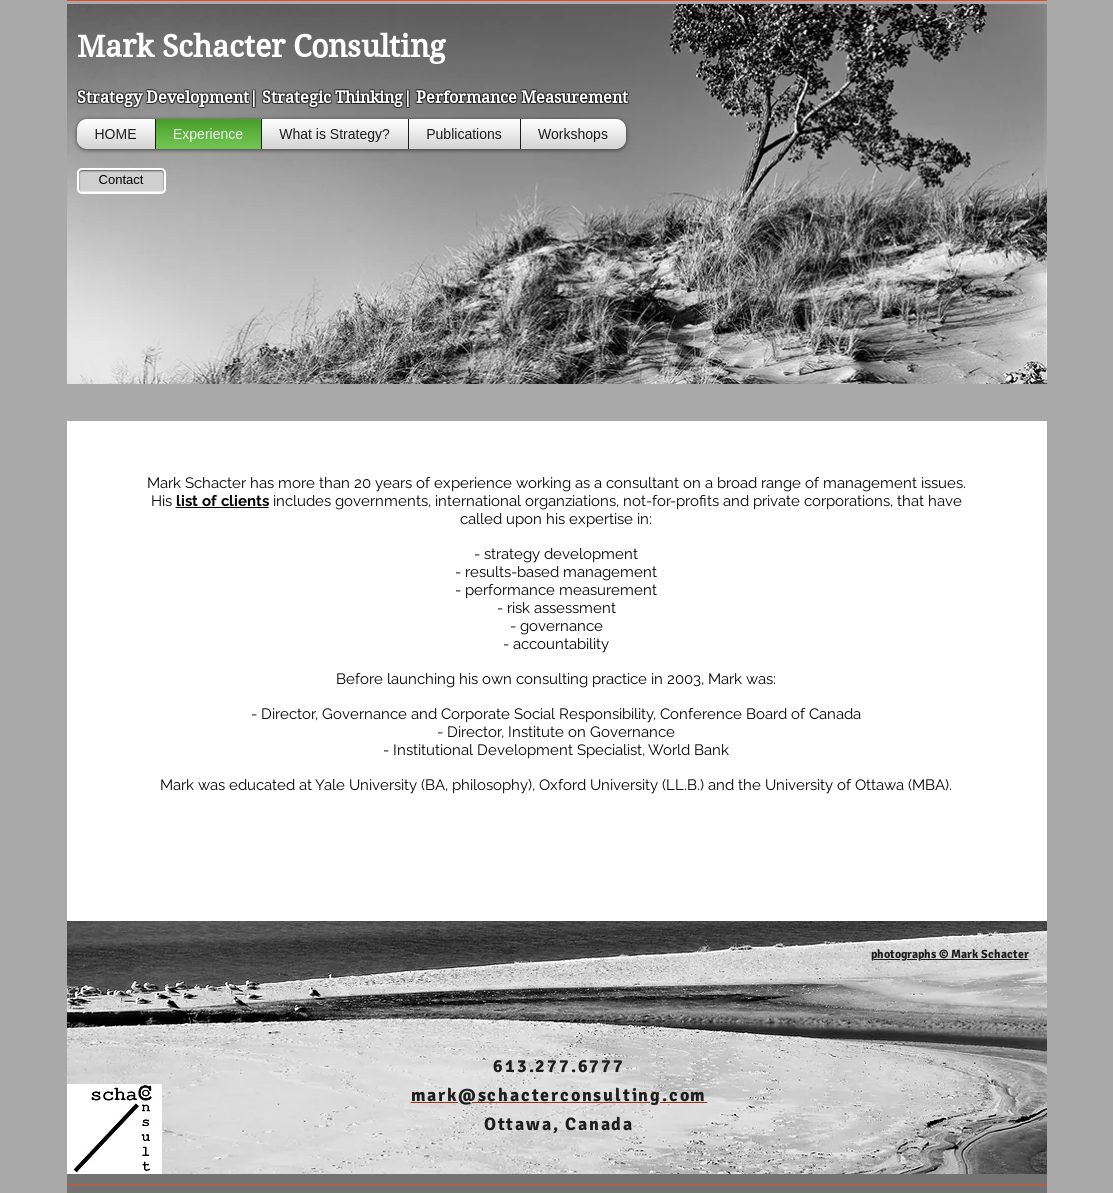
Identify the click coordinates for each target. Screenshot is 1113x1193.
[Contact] (121, 181)
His (212, 501)
